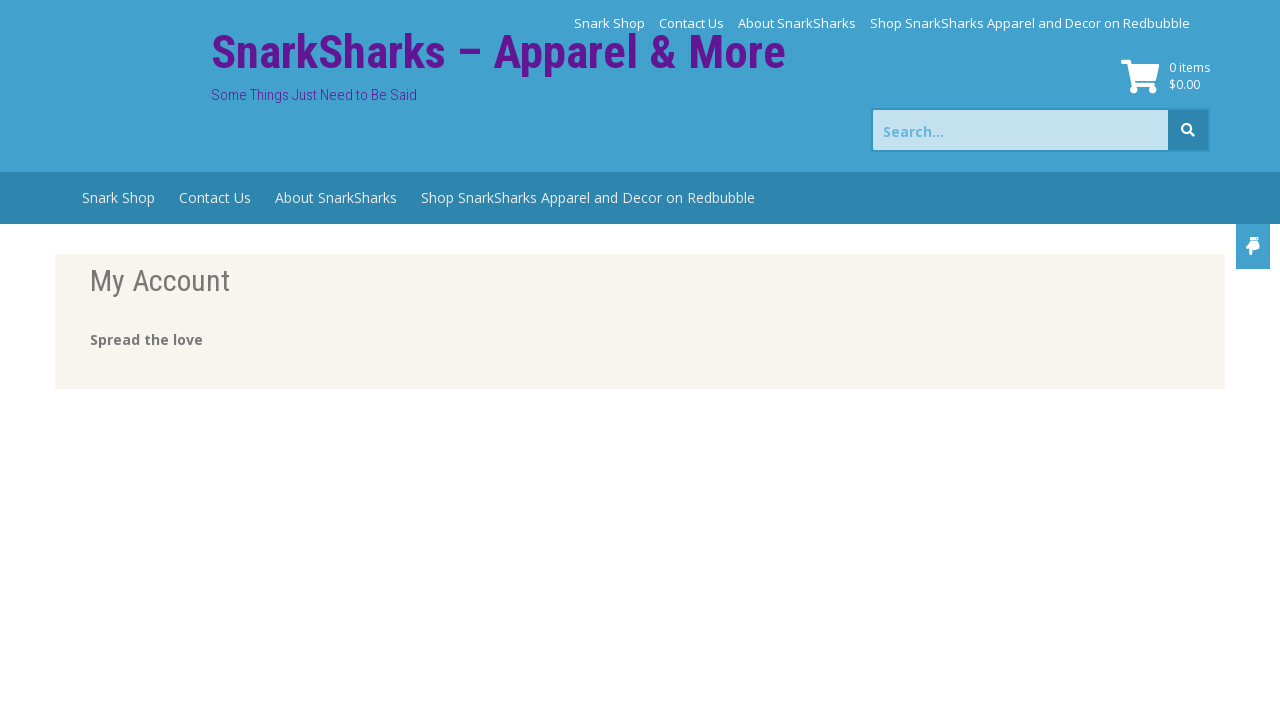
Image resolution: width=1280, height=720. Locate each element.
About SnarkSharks (797, 23)
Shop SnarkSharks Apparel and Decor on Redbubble (1030, 23)
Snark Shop (609, 23)
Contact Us (691, 23)
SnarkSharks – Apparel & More (498, 51)
